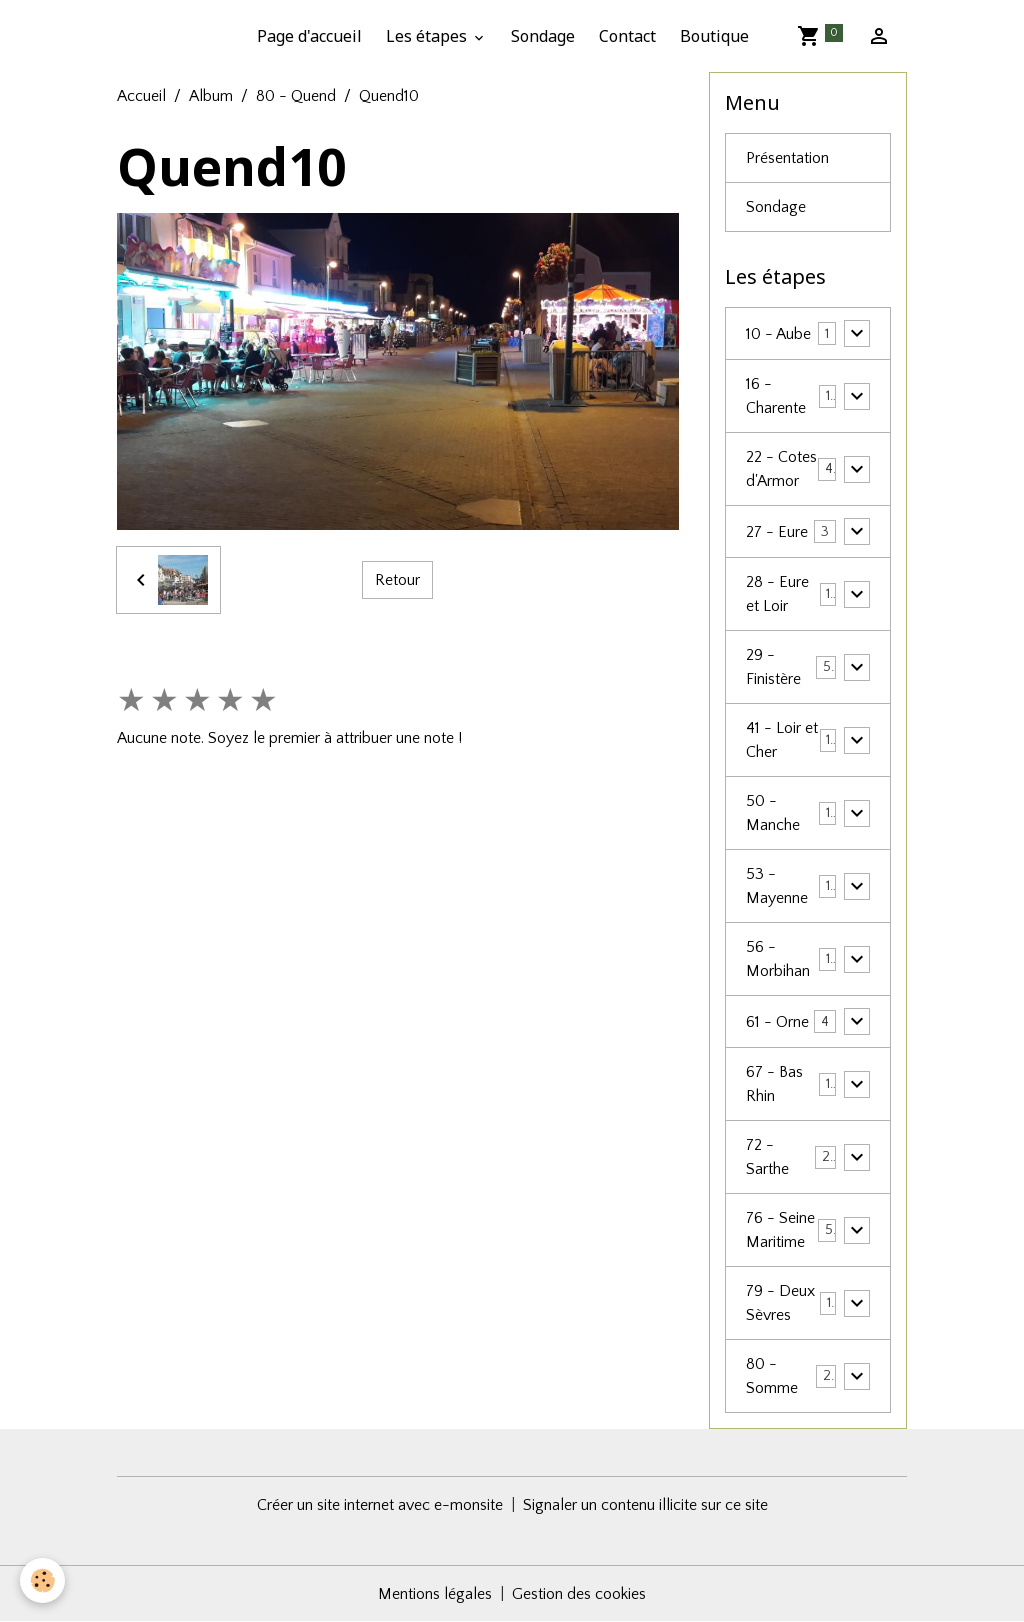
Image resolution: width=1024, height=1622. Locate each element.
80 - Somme (772, 1376)
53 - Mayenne (777, 886)
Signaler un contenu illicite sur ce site (645, 1505)
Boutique (714, 36)
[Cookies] (42, 1580)
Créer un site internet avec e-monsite (380, 1505)
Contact (627, 36)
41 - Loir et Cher (782, 740)
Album (211, 96)
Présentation (787, 158)
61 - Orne (777, 1022)
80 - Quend (296, 96)
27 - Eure (777, 532)
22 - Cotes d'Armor (781, 469)
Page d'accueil (309, 36)
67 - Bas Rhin (774, 1084)
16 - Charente (776, 396)
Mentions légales (435, 1594)
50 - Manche (773, 813)
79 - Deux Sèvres (780, 1303)
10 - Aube (778, 334)
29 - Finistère (773, 667)
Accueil (141, 96)
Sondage (543, 36)
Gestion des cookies (579, 1594)
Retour (397, 580)
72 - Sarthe (767, 1157)
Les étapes (428, 36)
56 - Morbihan (778, 959)
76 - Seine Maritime (780, 1230)
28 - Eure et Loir (777, 594)
